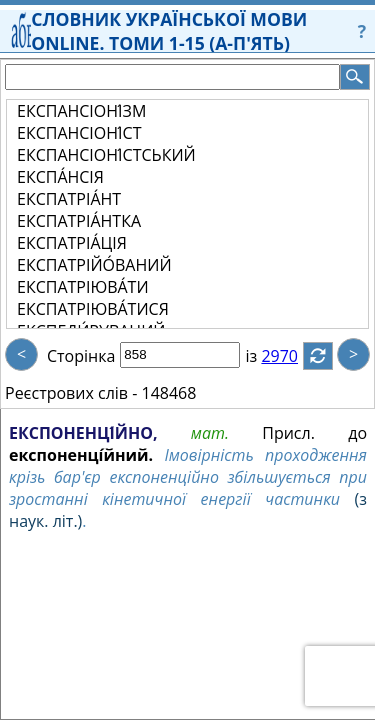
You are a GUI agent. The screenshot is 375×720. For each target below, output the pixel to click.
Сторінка (81, 356)
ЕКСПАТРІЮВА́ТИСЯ (93, 309)
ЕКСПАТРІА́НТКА (79, 221)
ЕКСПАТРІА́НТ (69, 199)
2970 (291, 356)
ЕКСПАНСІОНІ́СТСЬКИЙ (106, 155)
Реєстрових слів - (71, 393)
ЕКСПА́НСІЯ (60, 177)
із (263, 356)
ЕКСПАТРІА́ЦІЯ (72, 243)
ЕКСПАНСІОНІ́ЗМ (81, 111)
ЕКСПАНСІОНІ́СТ (79, 133)
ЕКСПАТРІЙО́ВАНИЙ (94, 265)
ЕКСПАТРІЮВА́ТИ (83, 287)
